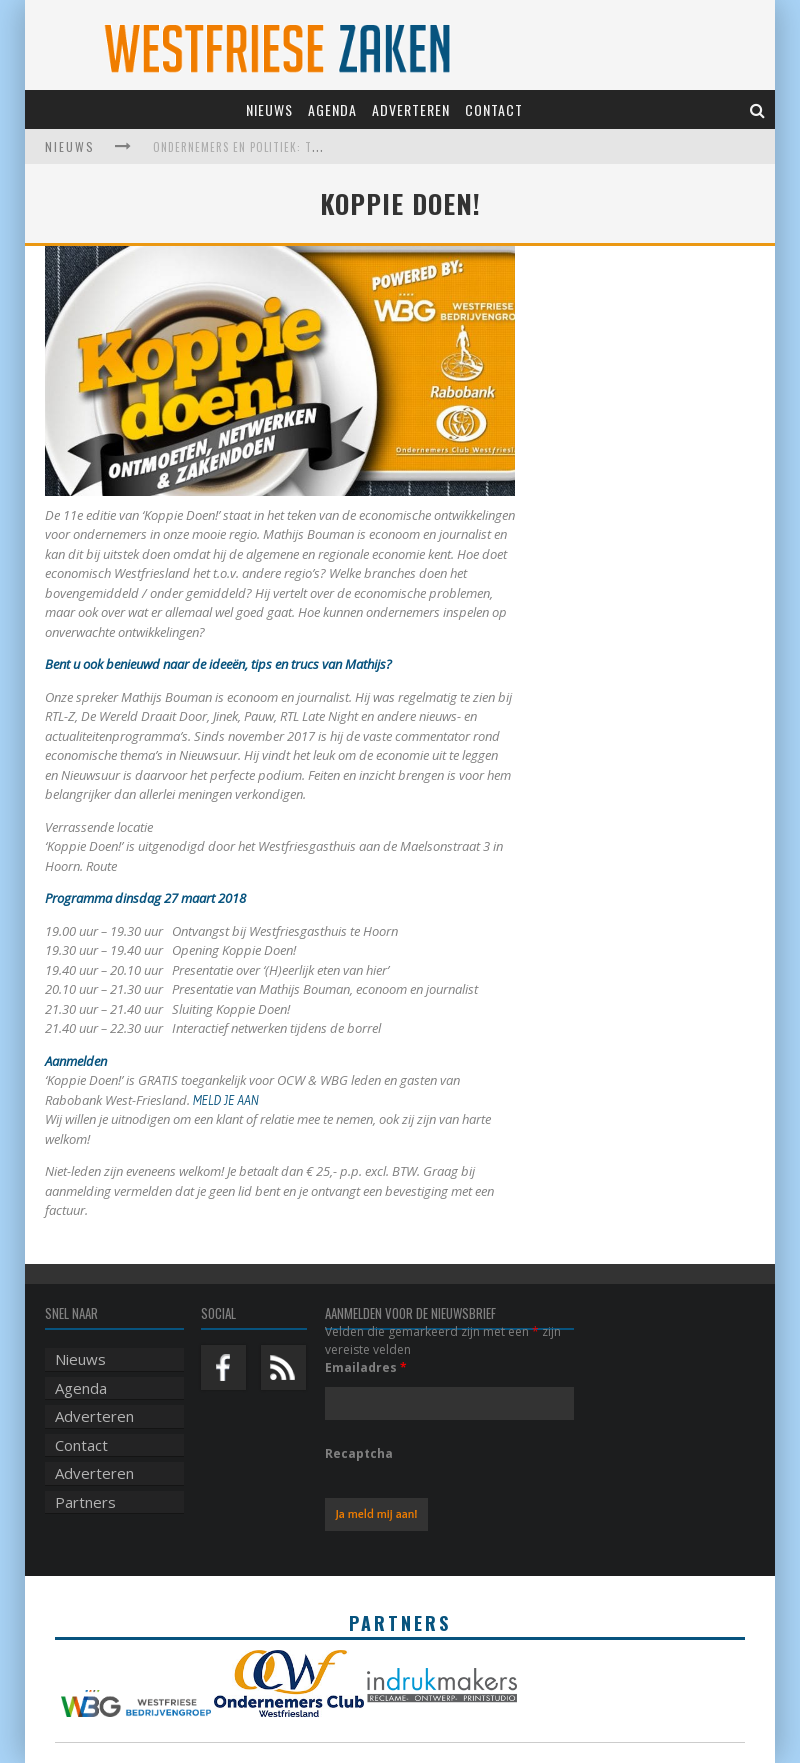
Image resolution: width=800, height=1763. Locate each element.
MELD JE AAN (228, 1100)
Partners (85, 1502)
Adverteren (411, 109)
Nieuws (269, 109)
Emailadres (366, 1367)
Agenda (332, 109)
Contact (494, 109)
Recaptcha (359, 1453)
